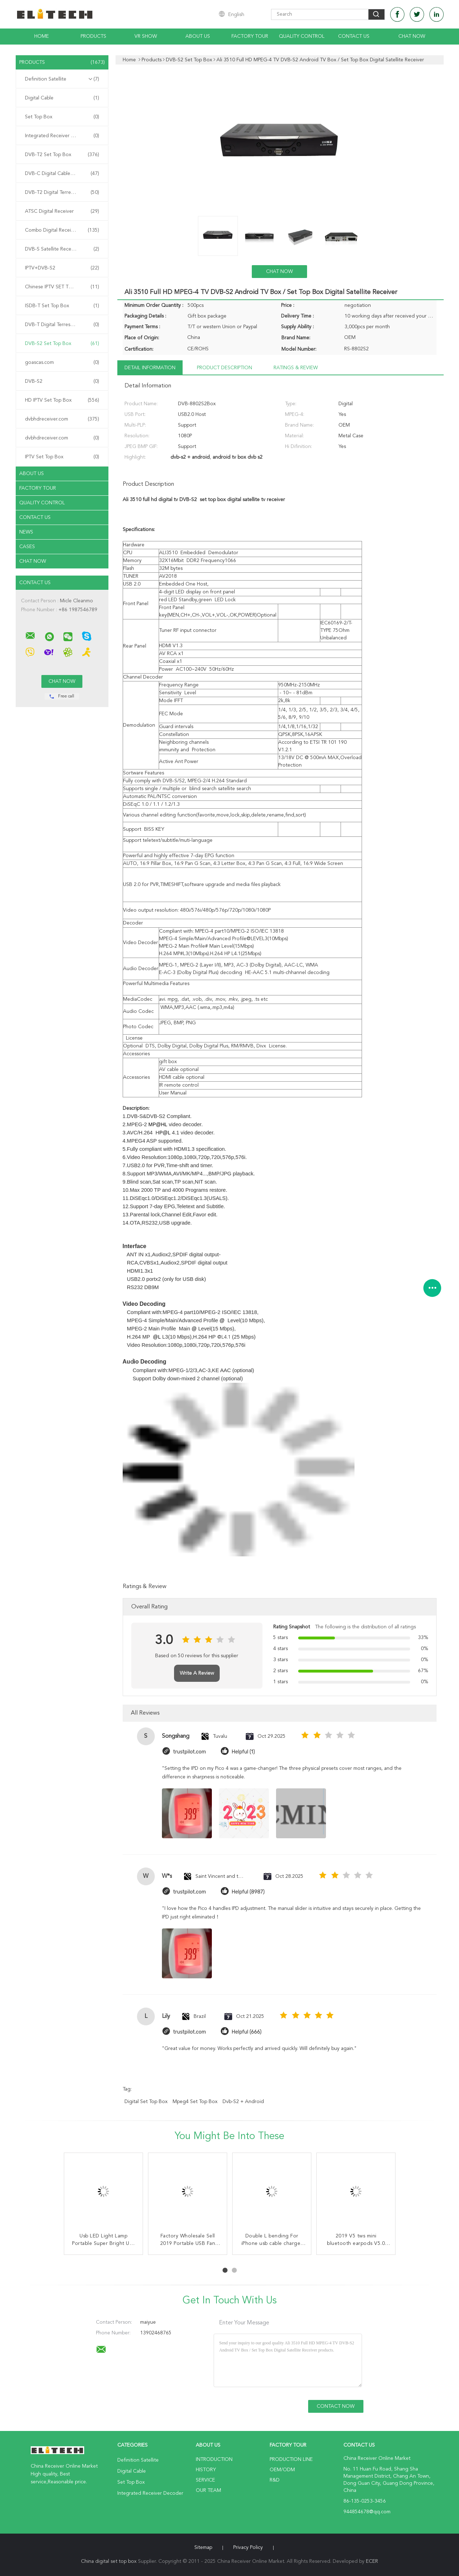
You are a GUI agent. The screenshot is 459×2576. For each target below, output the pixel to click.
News (26, 532)
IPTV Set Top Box (62, 456)
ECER (372, 2561)
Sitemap (203, 2547)
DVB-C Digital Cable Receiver (62, 173)
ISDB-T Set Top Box (62, 305)
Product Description (224, 367)
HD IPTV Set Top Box (62, 400)
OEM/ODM (282, 2469)
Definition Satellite (62, 79)
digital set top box (146, 2101)
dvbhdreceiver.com (62, 419)
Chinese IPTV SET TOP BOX (62, 286)
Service (205, 2480)
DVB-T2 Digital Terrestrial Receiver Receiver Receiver (64, 192)
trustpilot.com (189, 1752)
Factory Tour (249, 36)
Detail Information (149, 367)
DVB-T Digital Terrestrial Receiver (62, 324)
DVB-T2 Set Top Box (62, 154)
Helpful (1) (243, 1752)
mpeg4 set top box (195, 2101)
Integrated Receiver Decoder (62, 135)
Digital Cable (62, 98)
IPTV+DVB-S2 (62, 268)
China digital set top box (109, 2561)
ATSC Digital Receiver (62, 211)
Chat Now (411, 36)
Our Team (208, 2490)
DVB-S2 (62, 381)
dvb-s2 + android (243, 2101)
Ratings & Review (296, 367)
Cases (27, 546)
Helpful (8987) (248, 1892)
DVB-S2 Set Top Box (62, 343)
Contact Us (353, 36)
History (206, 2469)
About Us (197, 36)
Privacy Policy (248, 2547)
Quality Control (302, 36)
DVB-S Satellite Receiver (62, 249)
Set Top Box (62, 116)
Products (93, 36)
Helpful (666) (247, 2032)
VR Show (145, 36)
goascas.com (62, 362)
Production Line (291, 2459)
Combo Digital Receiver (62, 230)
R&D (275, 2480)
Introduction (214, 2459)
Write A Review (197, 1673)
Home (41, 36)
